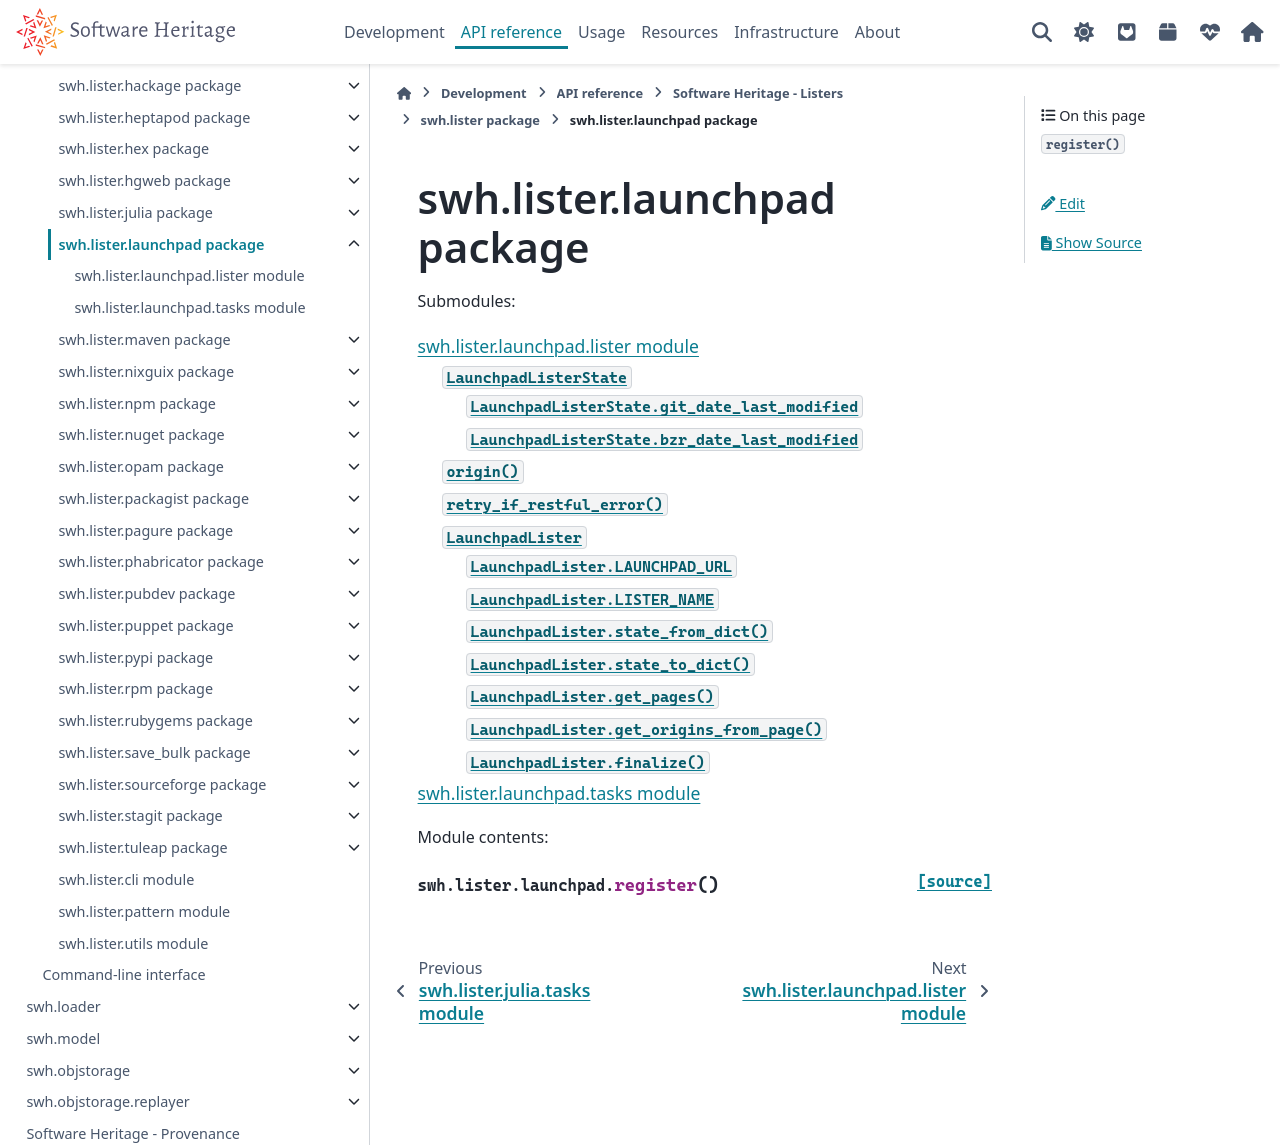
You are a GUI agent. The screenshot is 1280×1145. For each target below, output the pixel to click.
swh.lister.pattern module (144, 935)
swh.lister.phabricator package (161, 585)
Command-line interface (123, 998)
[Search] (1042, 32)
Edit (1063, 203)
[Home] (354, 93)
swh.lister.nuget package (141, 458)
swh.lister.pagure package (145, 553)
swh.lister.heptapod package (154, 117)
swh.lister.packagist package (153, 522)
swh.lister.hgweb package (144, 180)
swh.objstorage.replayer (107, 1125)
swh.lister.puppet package (145, 649)
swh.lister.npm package (137, 426)
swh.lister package (882, 93)
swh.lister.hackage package (149, 85)
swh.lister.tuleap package (142, 871)
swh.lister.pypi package (135, 680)
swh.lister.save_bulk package (154, 776)
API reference (511, 32)
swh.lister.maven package (144, 363)
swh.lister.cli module (126, 903)
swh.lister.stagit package (140, 839)
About (877, 32)
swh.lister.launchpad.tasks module (162, 319)
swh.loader (63, 1030)
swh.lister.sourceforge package (162, 807)
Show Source (1091, 242)
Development (394, 32)
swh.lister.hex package (133, 148)
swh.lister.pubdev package (146, 617)
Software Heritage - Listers (708, 93)
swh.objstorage (78, 1093)
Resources (679, 32)
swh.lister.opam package (140, 490)
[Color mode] (1084, 32)
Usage (601, 32)
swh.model (63, 1062)
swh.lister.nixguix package (146, 395)
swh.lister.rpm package (135, 712)
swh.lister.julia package (135, 212)
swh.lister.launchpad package (161, 244)
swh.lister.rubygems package (155, 744)
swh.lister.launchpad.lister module (189, 275)
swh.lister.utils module (133, 966)
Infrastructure (786, 32)
